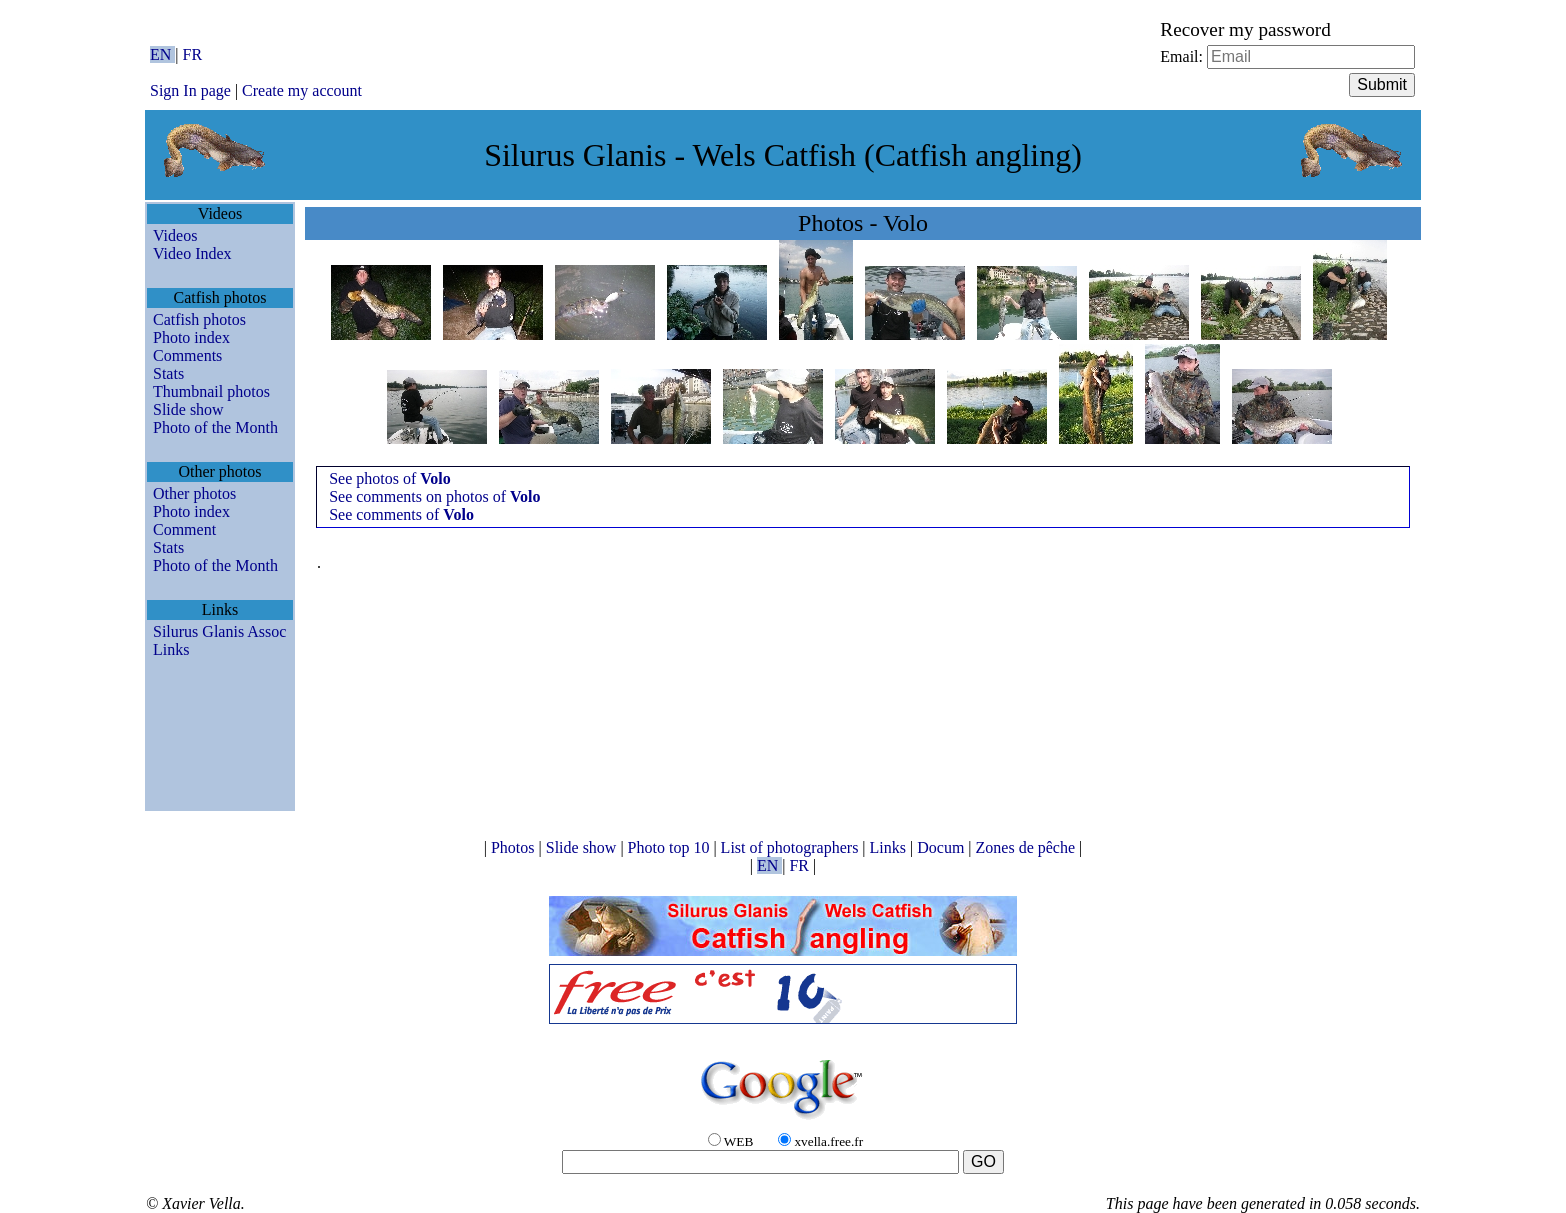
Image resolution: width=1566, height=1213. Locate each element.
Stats (168, 373)
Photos (515, 847)
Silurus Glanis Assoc (219, 631)
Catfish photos (199, 319)
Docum (942, 847)
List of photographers (792, 847)
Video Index (192, 253)
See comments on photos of (434, 496)
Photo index (191, 337)
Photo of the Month (215, 427)
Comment (184, 529)
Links (171, 649)
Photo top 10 (671, 847)
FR (193, 54)
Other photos (194, 493)
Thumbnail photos (211, 391)
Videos (175, 235)
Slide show (188, 409)
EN (162, 54)
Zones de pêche (1028, 847)
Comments (187, 355)
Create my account (302, 90)
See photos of (390, 478)
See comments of (401, 514)
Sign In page (190, 90)
